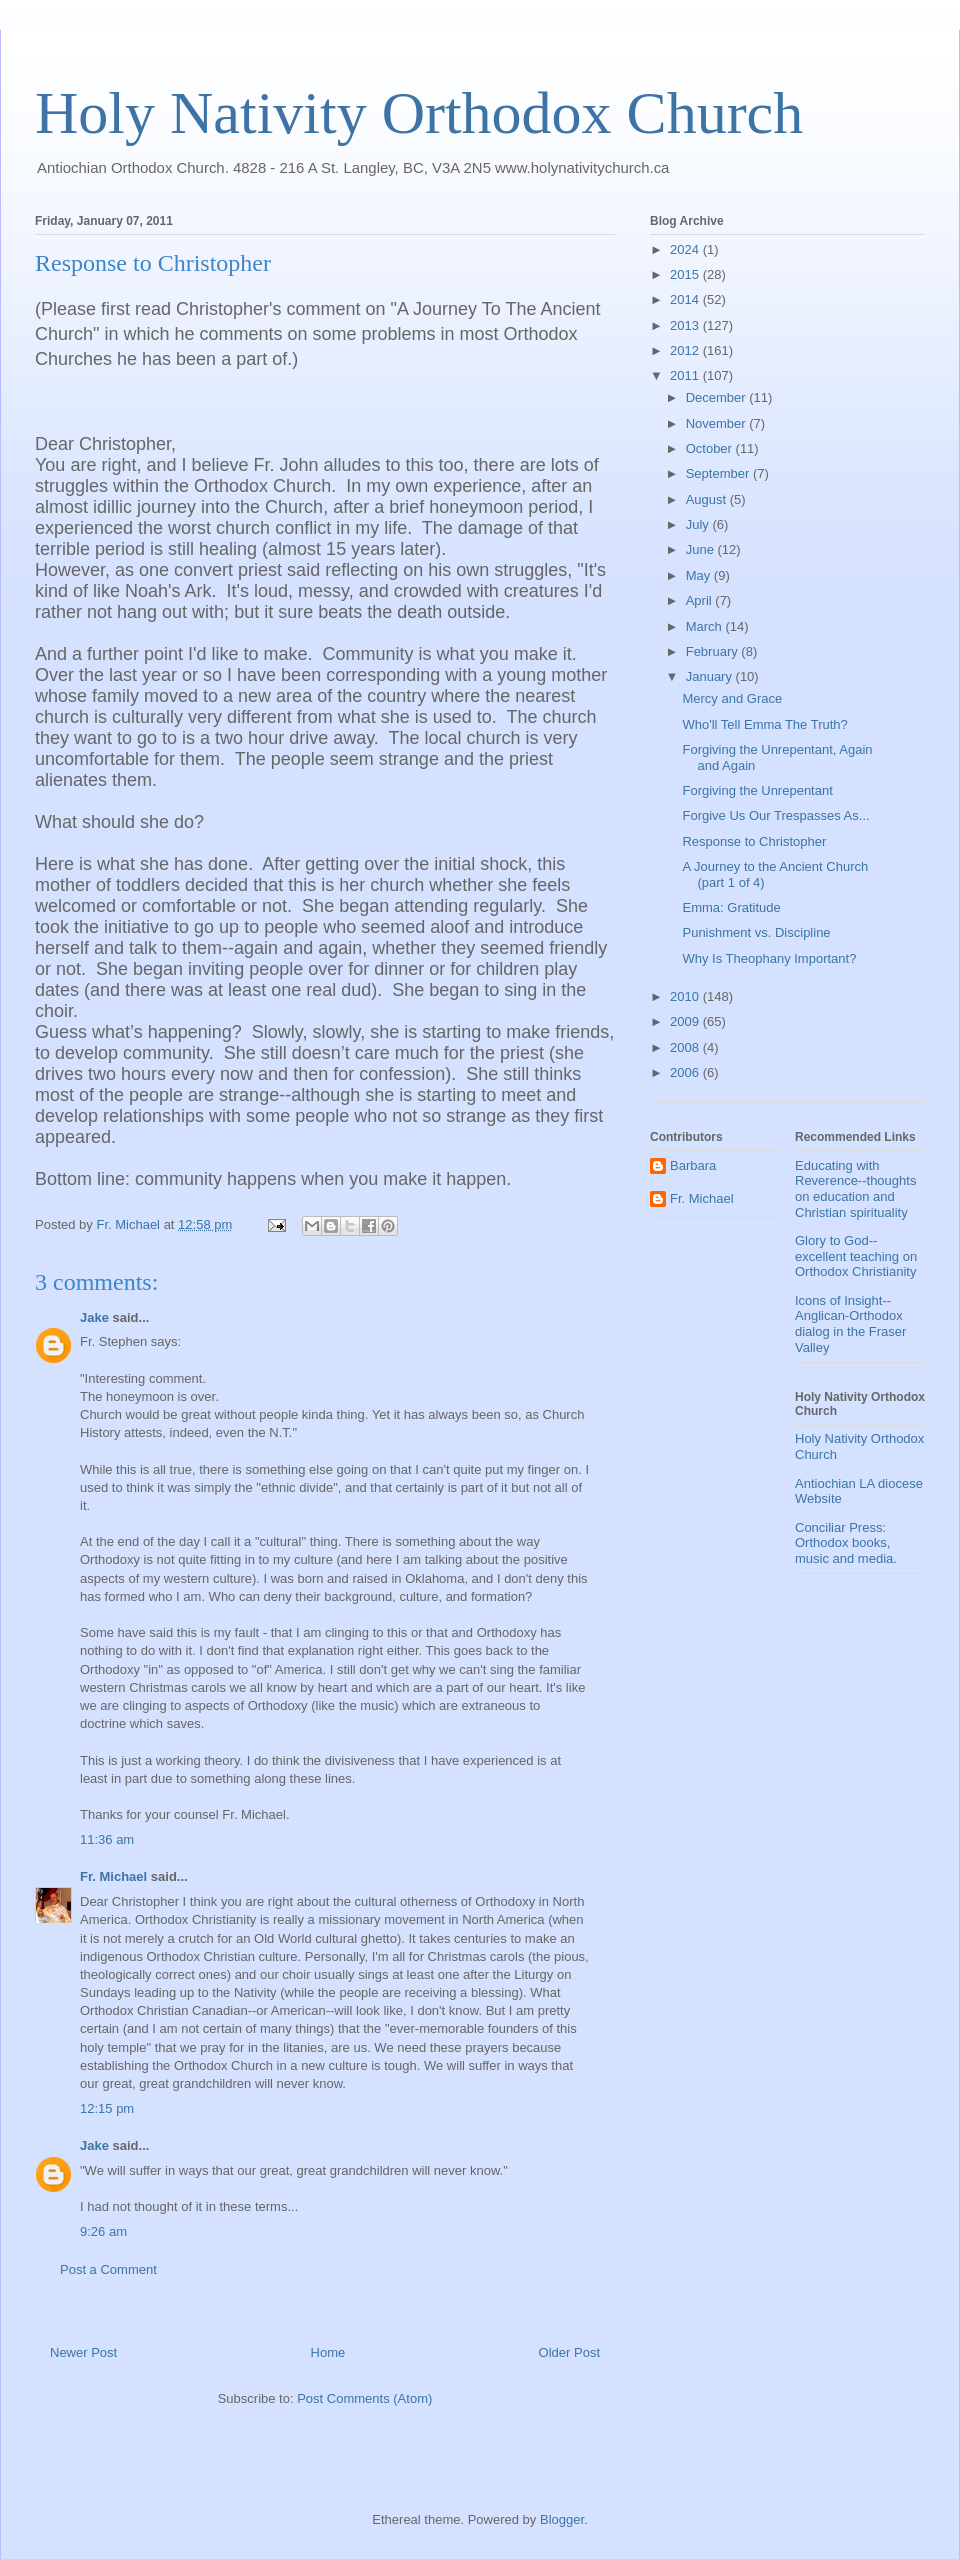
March (706, 626)
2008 (686, 1047)
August (708, 499)
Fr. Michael (113, 1876)
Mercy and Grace (732, 698)
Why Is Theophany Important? (769, 958)
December (718, 397)
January (711, 676)
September (719, 473)
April (701, 600)
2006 (686, 1072)
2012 (686, 350)
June (702, 549)
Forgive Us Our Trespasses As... (775, 815)
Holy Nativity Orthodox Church (419, 113)
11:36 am (107, 1839)
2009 (686, 1021)
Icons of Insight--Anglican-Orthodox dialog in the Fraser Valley (850, 1324)
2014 (686, 299)
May (700, 575)
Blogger (562, 2519)
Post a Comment (108, 2269)
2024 (686, 249)
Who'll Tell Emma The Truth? (764, 724)
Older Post (569, 2352)
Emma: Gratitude (731, 907)
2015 (686, 274)
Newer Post (83, 2352)
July (699, 524)
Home (328, 2352)
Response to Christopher (754, 841)
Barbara (693, 1165)
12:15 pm (107, 2108)
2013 (686, 325)
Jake (94, 1317)
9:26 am (103, 2231)
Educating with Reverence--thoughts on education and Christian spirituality (855, 1189)
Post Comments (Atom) (364, 2398)
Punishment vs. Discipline (756, 932)
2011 (686, 375)
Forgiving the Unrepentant (757, 790)
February (714, 651)
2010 (686, 996)
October (711, 448)
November (718, 423)
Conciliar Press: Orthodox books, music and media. (846, 1543)
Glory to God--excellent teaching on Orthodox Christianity (856, 1256)
